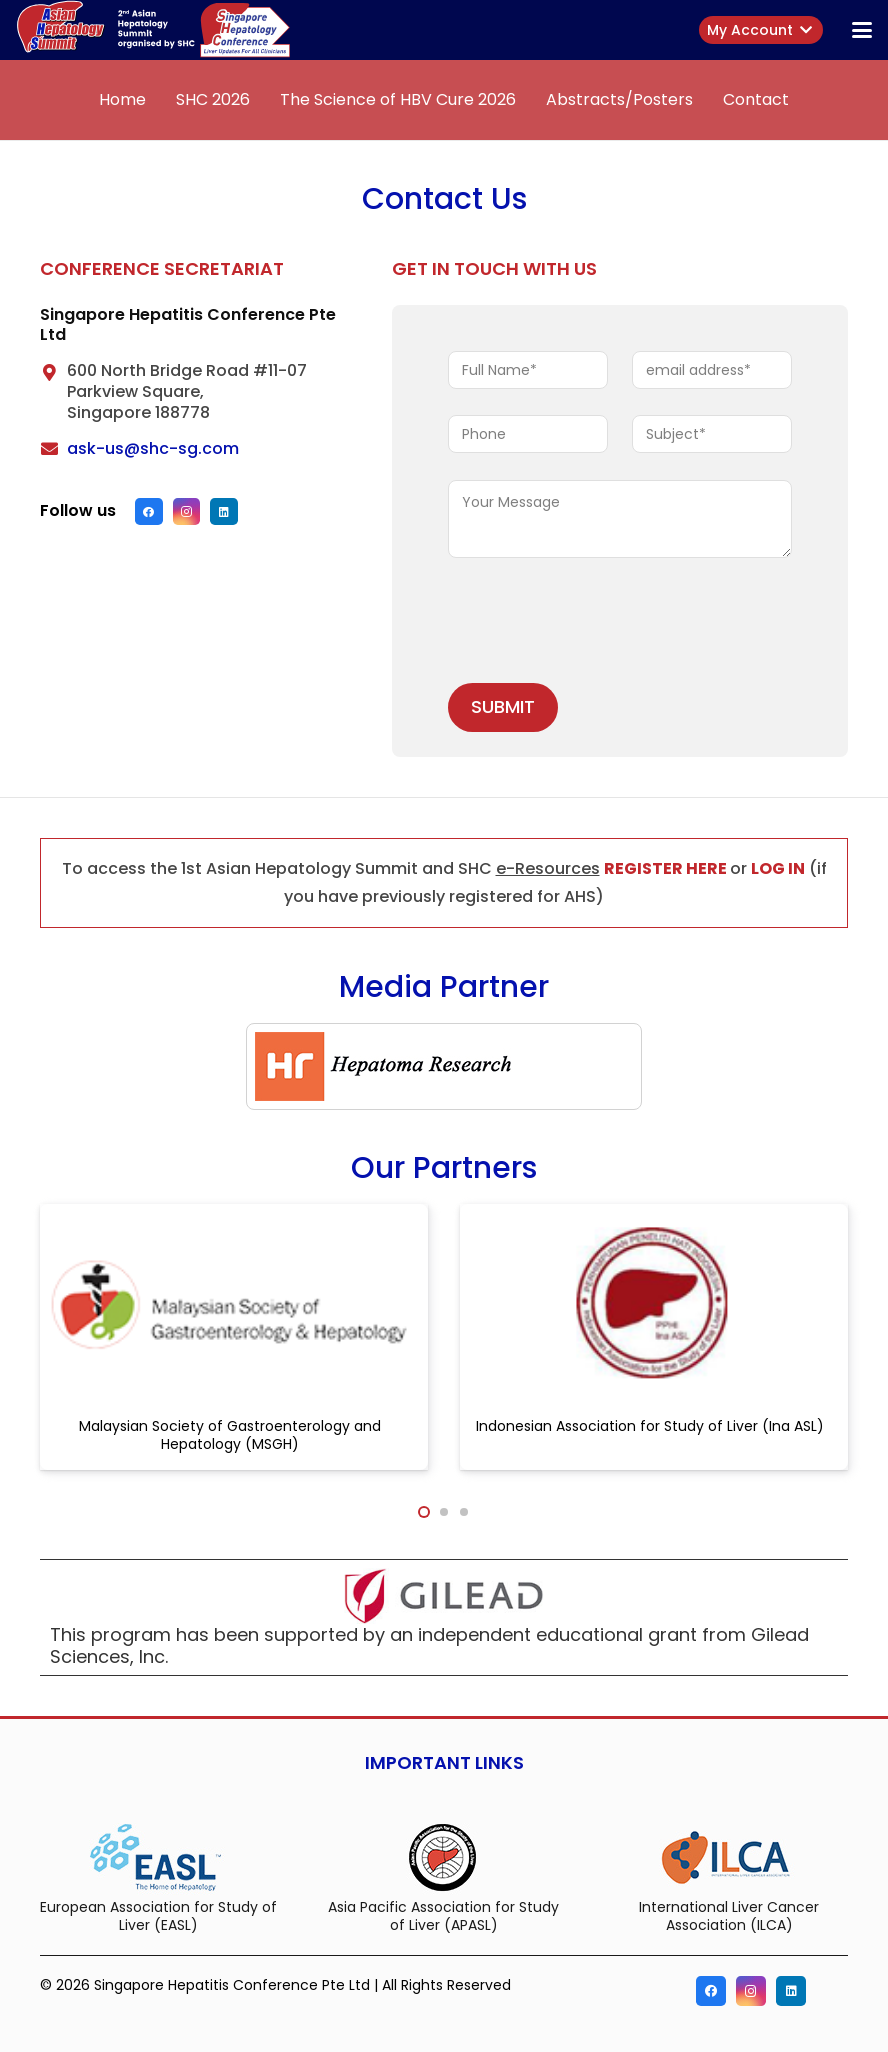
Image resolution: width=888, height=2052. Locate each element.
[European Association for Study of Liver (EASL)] (158, 1856)
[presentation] (600, 624)
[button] (862, 30)
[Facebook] (149, 512)
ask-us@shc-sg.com (153, 448)
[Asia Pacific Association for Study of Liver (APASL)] (443, 1856)
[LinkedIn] (224, 512)
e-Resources (548, 868)
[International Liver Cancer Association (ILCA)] (729, 1856)
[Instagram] (187, 512)
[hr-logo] (444, 1066)
